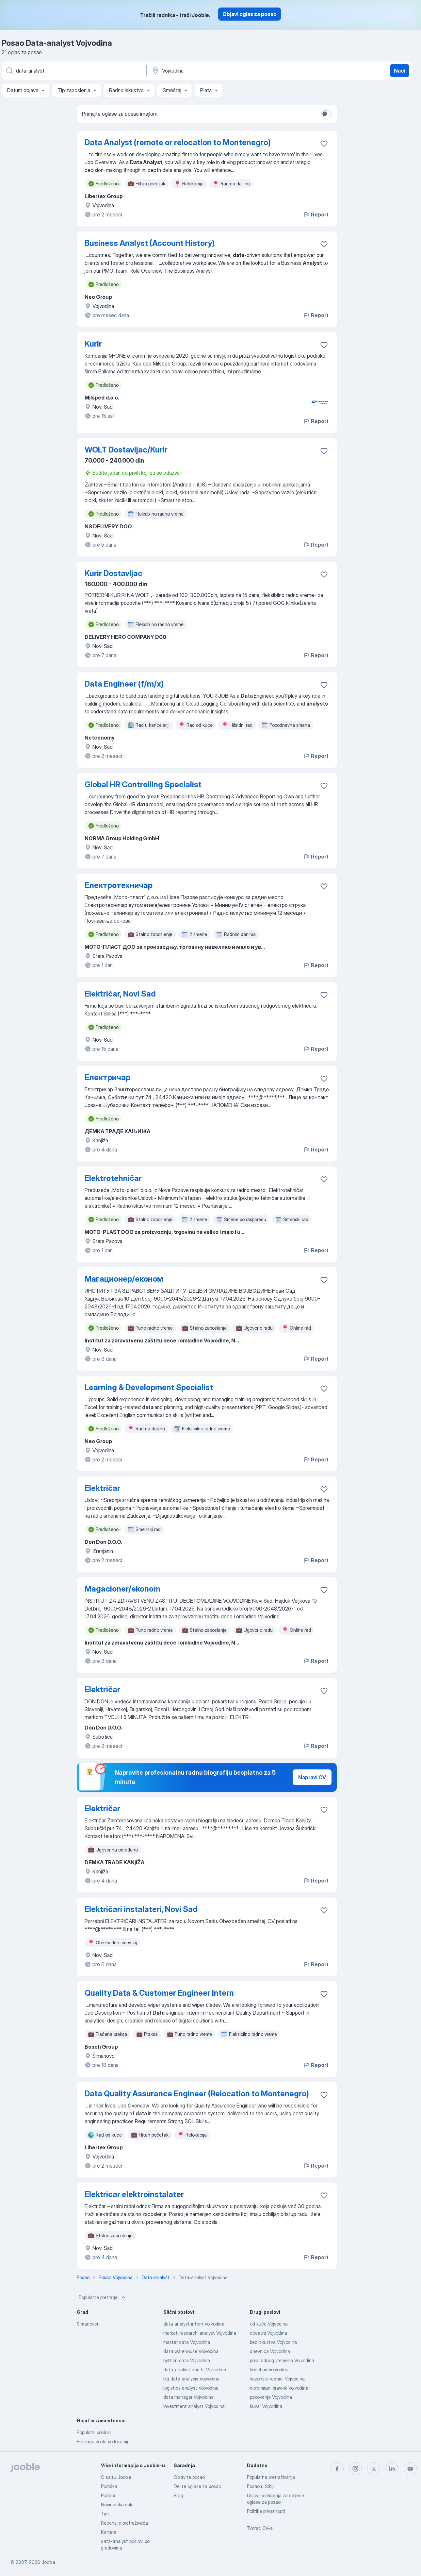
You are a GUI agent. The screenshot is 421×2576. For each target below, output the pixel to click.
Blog (178, 2495)
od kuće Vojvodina (269, 2324)
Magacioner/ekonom (122, 1589)
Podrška (109, 2486)
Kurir (93, 344)
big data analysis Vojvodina (191, 2378)
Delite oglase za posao (197, 2486)
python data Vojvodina (186, 2360)
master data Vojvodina (186, 2342)
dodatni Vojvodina (268, 2333)
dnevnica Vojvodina (270, 2351)
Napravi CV (312, 1777)
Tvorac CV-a (260, 2528)
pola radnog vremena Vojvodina (282, 2360)
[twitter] (373, 2468)
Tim (105, 2513)
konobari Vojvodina (269, 2369)
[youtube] (410, 2468)
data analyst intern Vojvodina (193, 2324)
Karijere (108, 2532)
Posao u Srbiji (260, 2486)
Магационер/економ (124, 1279)
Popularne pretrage (103, 2297)
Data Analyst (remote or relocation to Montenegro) (178, 142)
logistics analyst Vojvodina (191, 2388)
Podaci (108, 2495)
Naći (399, 70)
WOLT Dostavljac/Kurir (126, 449)
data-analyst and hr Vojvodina (194, 2369)
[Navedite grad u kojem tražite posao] (219, 70)
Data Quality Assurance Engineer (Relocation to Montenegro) (197, 2093)
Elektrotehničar (113, 1178)
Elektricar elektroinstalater (134, 2194)
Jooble (48, 2562)
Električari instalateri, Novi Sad (141, 1909)
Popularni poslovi (94, 2432)
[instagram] (355, 2468)
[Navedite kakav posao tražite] (73, 70)
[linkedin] (391, 2468)
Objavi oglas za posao (249, 14)
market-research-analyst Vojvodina (199, 2333)
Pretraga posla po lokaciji (102, 2441)
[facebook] (337, 2468)
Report (316, 214)
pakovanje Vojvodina (271, 2397)
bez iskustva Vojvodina (273, 2342)
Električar (102, 1488)
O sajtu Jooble (116, 2477)
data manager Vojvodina (188, 2397)
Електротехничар (119, 885)
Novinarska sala (117, 2504)
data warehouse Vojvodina (191, 2351)
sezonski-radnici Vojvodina (277, 2378)
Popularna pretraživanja (271, 2477)
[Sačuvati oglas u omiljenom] (324, 143)
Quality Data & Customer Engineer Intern (159, 1993)
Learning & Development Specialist (149, 1387)
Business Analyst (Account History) (150, 243)
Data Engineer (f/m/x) (124, 684)
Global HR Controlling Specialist (143, 784)
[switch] (326, 114)
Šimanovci (87, 2324)
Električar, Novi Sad (120, 993)
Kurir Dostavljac (113, 573)
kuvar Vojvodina (266, 2406)
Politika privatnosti (266, 2511)
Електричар (107, 1077)
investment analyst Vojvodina (194, 2406)
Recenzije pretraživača (124, 2523)
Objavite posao (189, 2477)
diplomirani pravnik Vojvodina (279, 2388)
